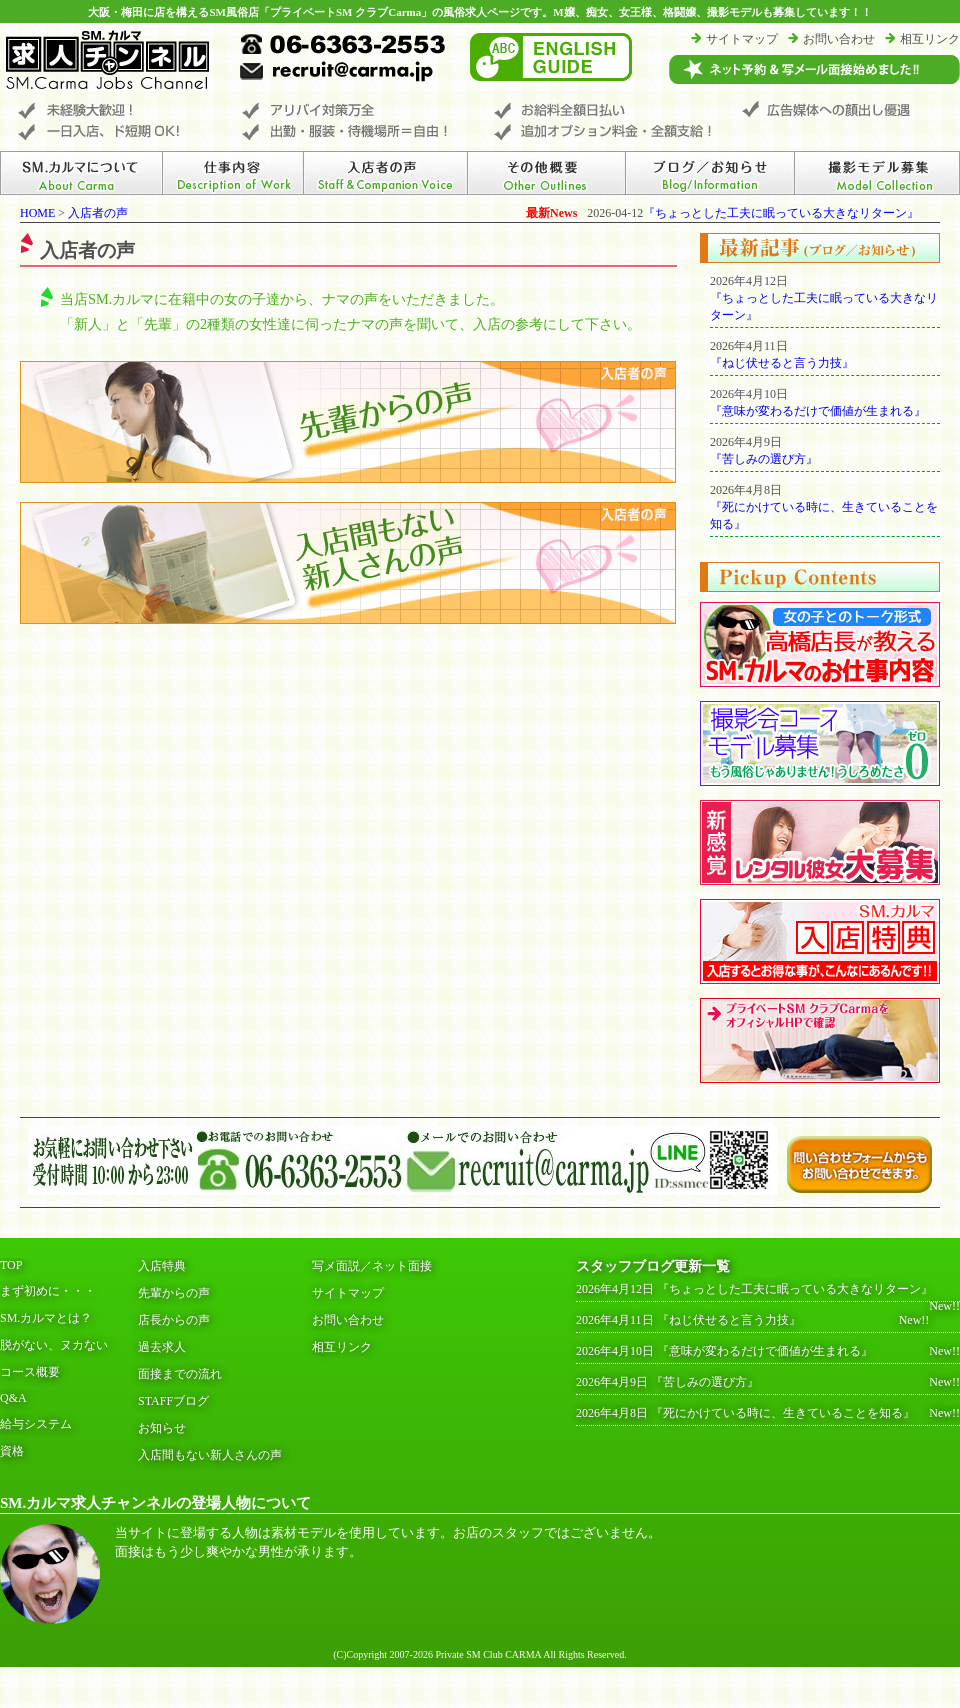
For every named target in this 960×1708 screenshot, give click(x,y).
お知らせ (162, 1428)
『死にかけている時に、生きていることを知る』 (783, 1413)
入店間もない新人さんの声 (210, 1455)
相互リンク (930, 39)
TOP (11, 1265)
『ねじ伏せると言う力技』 (782, 363)
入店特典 (162, 1266)
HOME (37, 213)
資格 (12, 1451)
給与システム (36, 1424)
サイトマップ (742, 39)
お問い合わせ (839, 39)
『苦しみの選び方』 (764, 459)
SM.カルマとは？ (46, 1318)
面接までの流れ (180, 1374)
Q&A (13, 1398)
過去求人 (162, 1347)
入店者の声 (98, 213)
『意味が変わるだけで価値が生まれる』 (818, 411)
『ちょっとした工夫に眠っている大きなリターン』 (781, 213)
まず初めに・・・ (48, 1291)
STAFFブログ (173, 1401)
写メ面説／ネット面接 (372, 1266)
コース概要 (30, 1372)
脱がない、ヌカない (54, 1345)
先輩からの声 (174, 1293)
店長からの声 (174, 1320)
